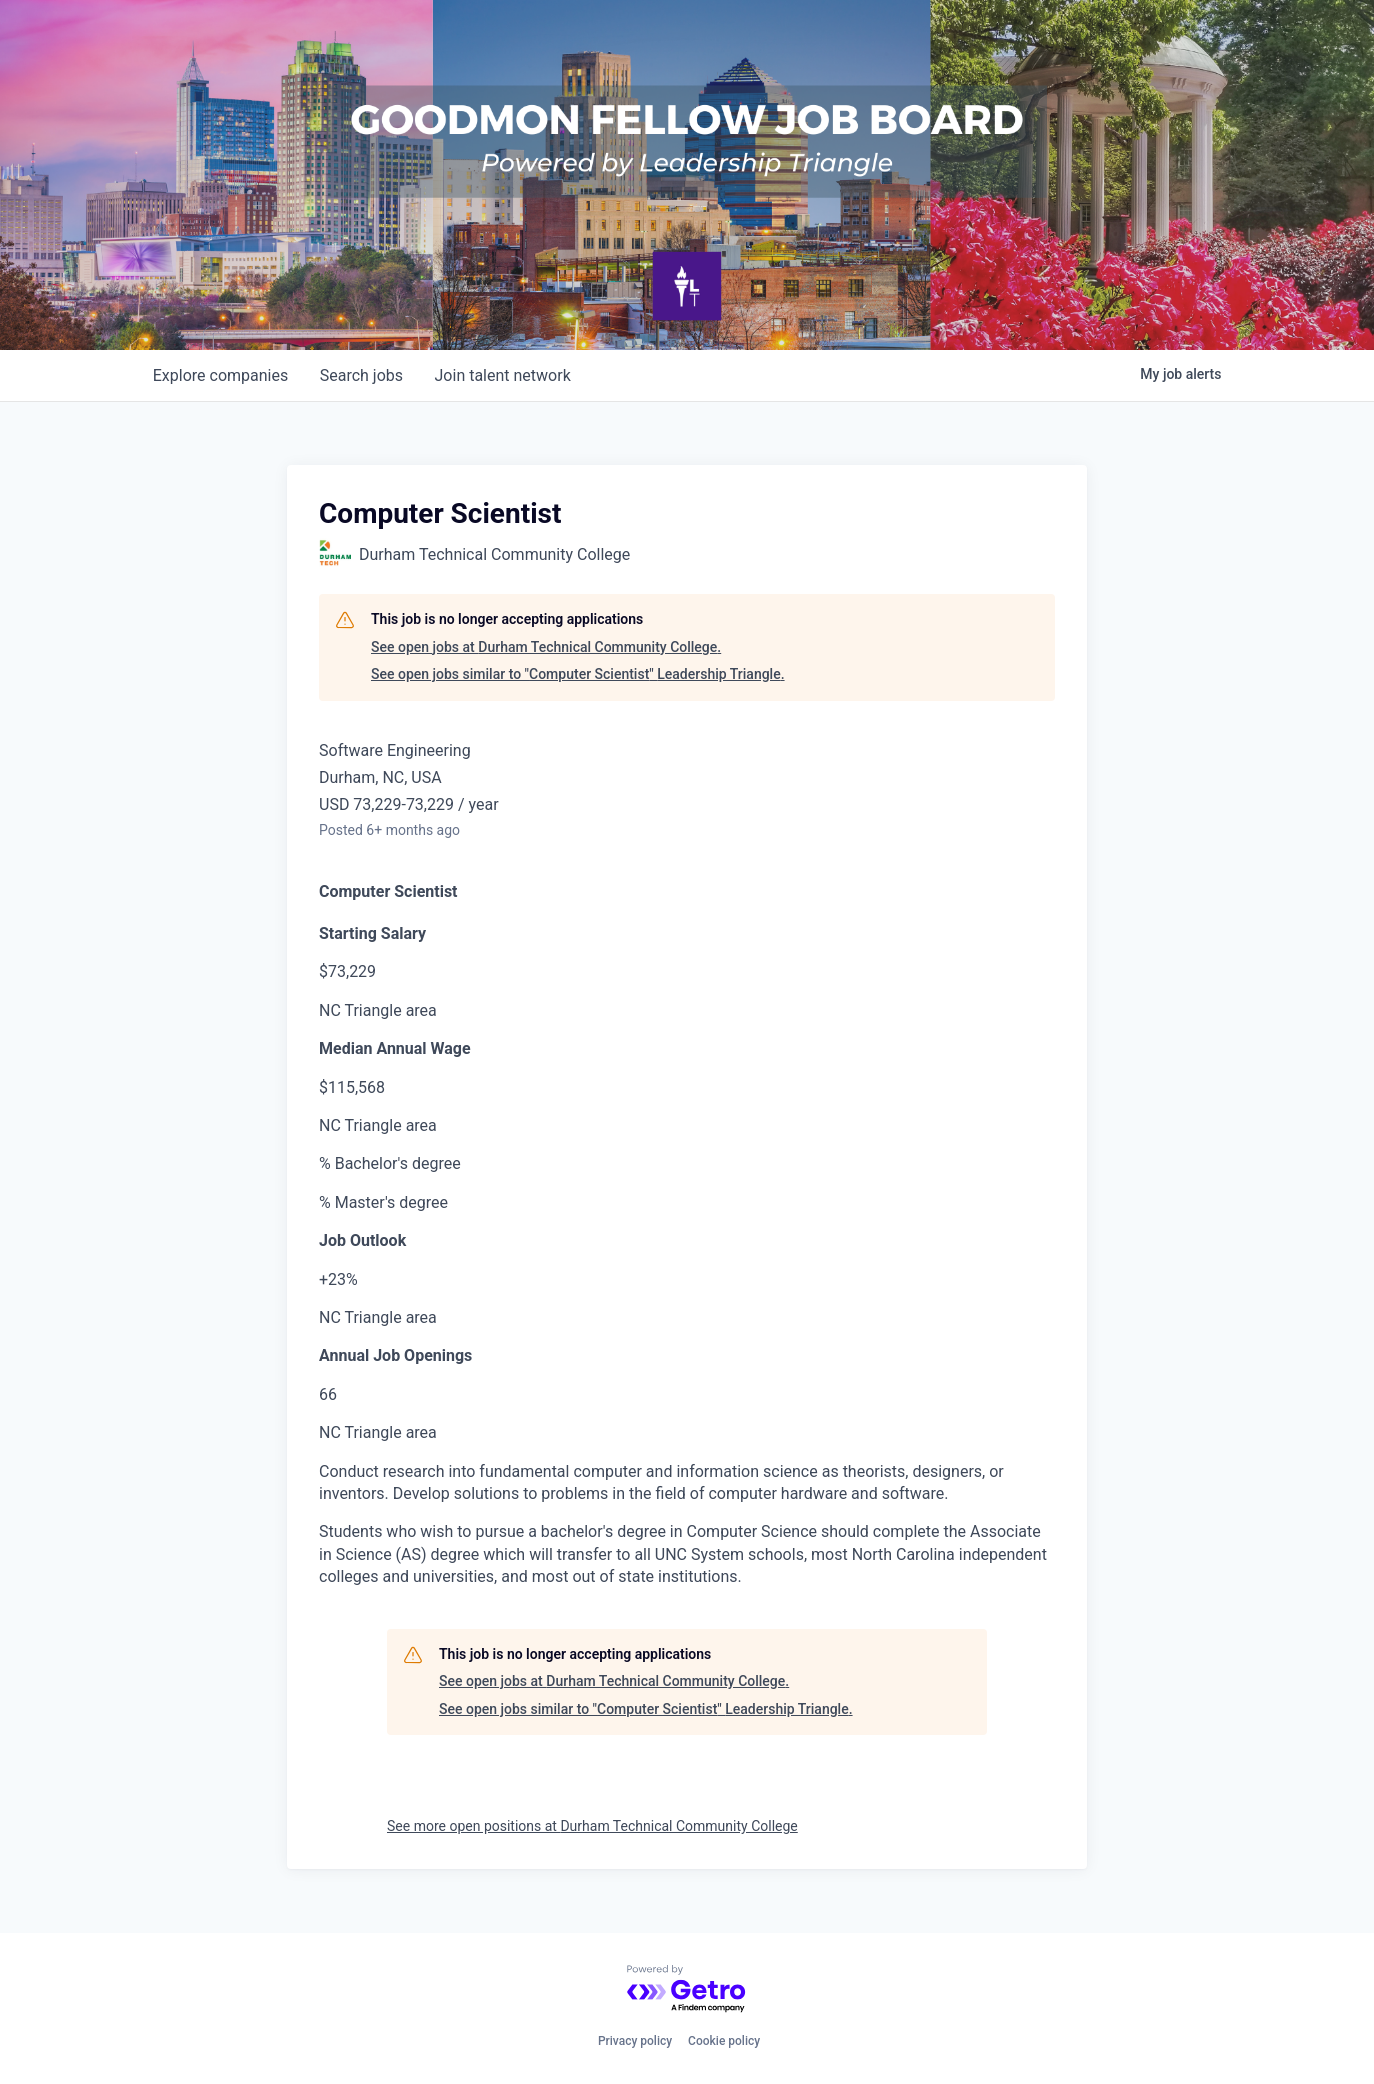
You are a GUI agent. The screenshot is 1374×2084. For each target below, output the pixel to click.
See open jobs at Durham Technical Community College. (546, 647)
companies (220, 375)
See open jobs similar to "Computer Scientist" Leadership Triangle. (578, 674)
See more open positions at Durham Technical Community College (592, 1826)
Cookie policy (724, 2041)
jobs (361, 375)
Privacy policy (635, 2041)
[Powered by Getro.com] (687, 1989)
